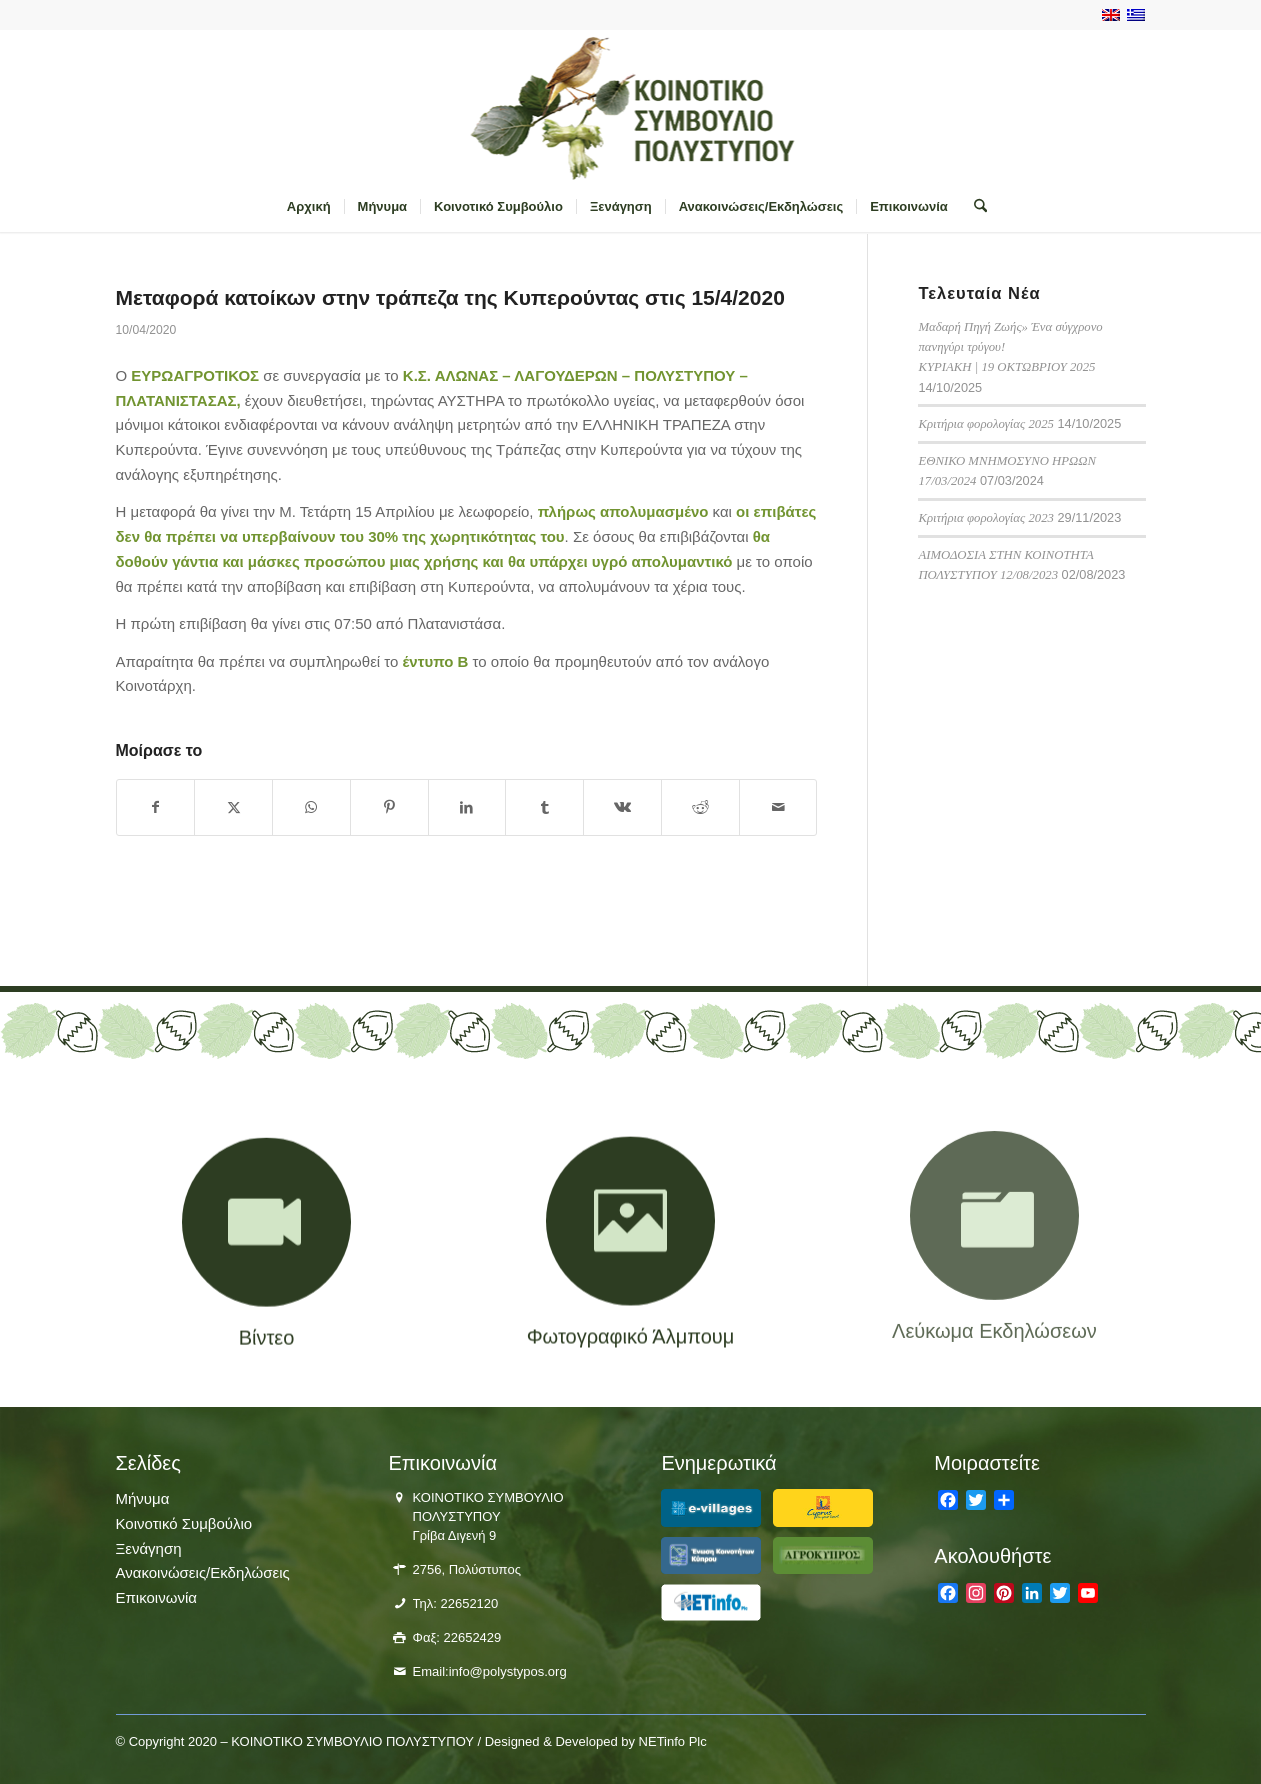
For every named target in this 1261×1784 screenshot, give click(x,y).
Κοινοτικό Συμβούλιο (184, 1523)
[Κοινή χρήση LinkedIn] (467, 807)
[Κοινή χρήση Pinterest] (389, 807)
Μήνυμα (143, 1498)
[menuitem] (309, 207)
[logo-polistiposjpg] (630, 106)
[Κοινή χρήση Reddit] (700, 807)
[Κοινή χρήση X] (233, 807)
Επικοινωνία (156, 1597)
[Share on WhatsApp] (311, 807)
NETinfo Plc (673, 1741)
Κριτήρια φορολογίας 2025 (986, 424)
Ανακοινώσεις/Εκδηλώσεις (203, 1572)
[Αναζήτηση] (974, 207)
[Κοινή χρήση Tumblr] (544, 807)
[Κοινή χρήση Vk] (622, 807)
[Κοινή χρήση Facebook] (156, 807)
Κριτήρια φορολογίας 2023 (986, 518)
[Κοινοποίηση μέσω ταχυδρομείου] (778, 807)
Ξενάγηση (149, 1548)
